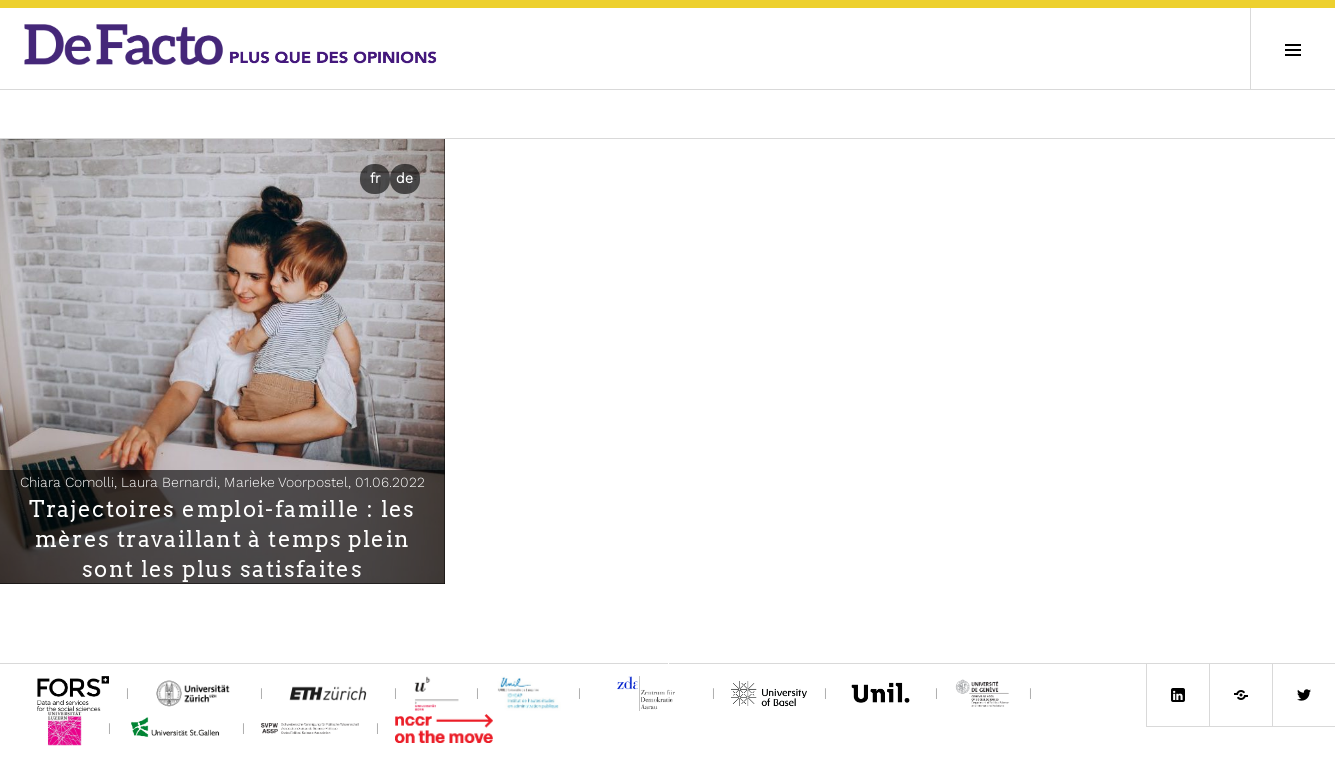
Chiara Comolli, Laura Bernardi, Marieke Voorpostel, (222, 482)
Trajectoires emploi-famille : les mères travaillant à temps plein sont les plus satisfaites (222, 539)
